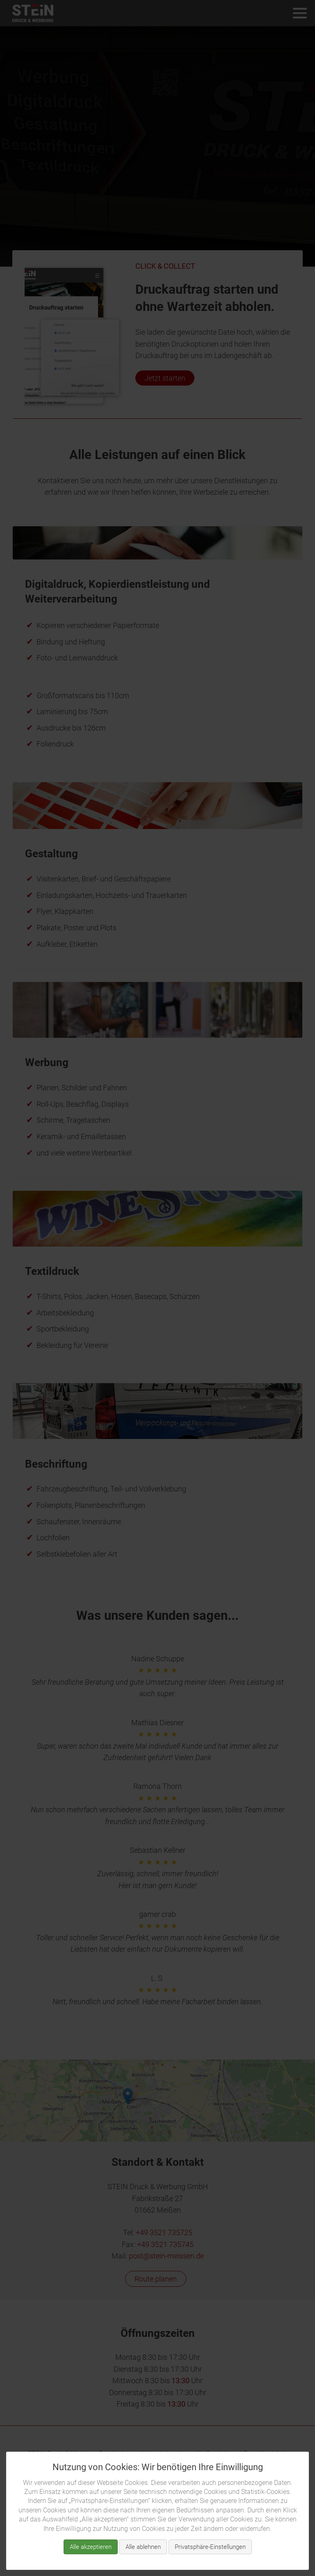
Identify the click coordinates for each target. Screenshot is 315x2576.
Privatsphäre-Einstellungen (210, 2547)
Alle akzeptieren (91, 2547)
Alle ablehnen (143, 2547)
